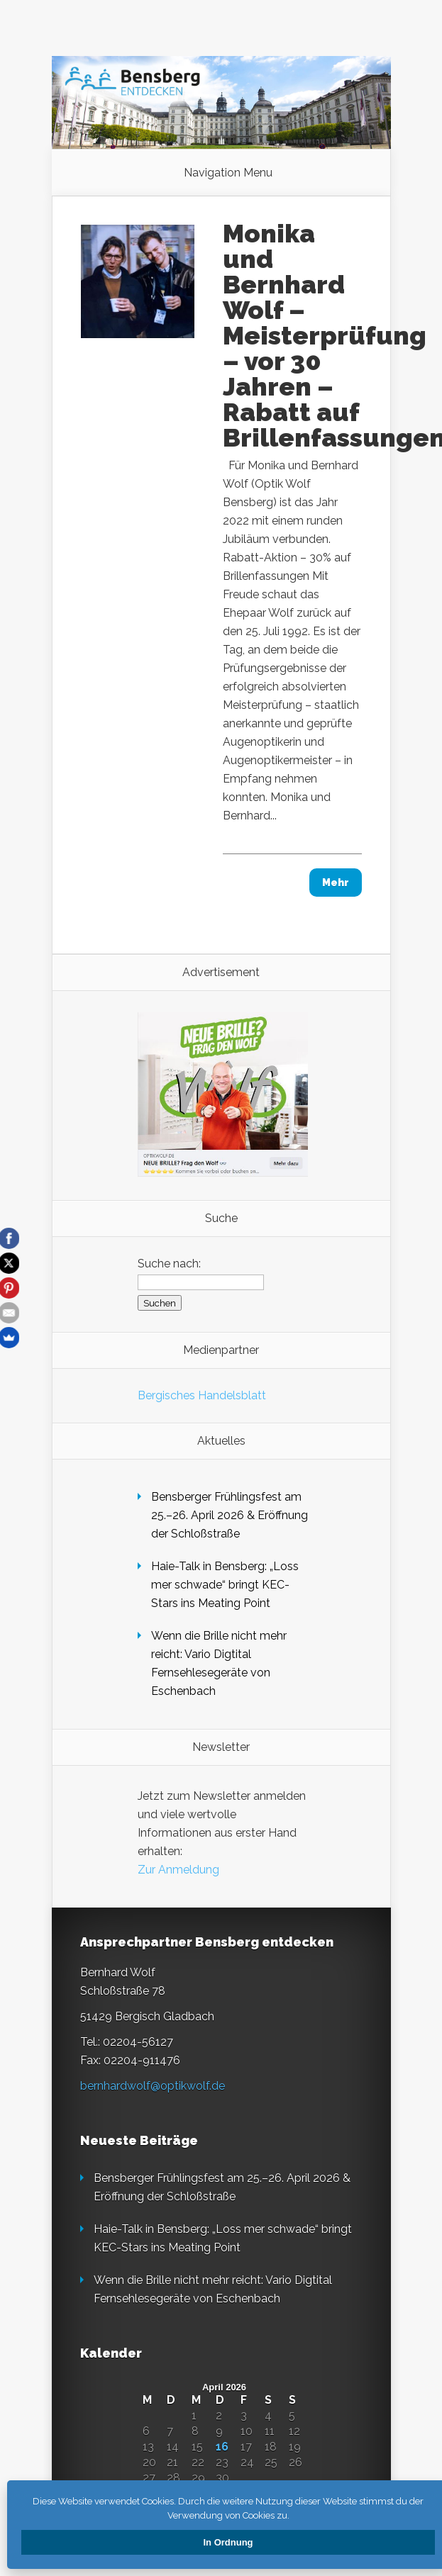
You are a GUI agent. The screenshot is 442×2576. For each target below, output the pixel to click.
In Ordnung (228, 2542)
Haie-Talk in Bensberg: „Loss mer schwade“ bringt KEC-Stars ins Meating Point (225, 1584)
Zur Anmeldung (178, 1869)
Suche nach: (169, 1263)
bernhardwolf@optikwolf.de (152, 2086)
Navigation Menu (228, 173)
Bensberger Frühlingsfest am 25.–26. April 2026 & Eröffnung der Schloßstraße (229, 1515)
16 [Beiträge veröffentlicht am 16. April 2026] (222, 2447)
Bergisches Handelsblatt (202, 1395)
